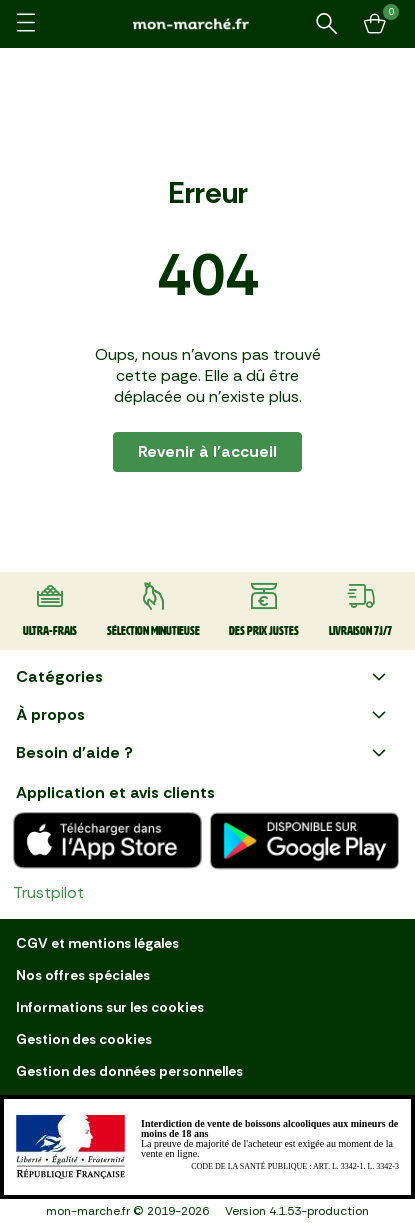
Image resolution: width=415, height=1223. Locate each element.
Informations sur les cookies (110, 1007)
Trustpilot (48, 892)
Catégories (203, 677)
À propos (203, 715)
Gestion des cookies (84, 1039)
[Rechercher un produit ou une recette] (327, 24)
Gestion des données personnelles (129, 1071)
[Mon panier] (375, 24)
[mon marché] (208, 23)
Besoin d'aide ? (203, 753)
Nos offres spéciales (83, 975)
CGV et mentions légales (97, 943)
